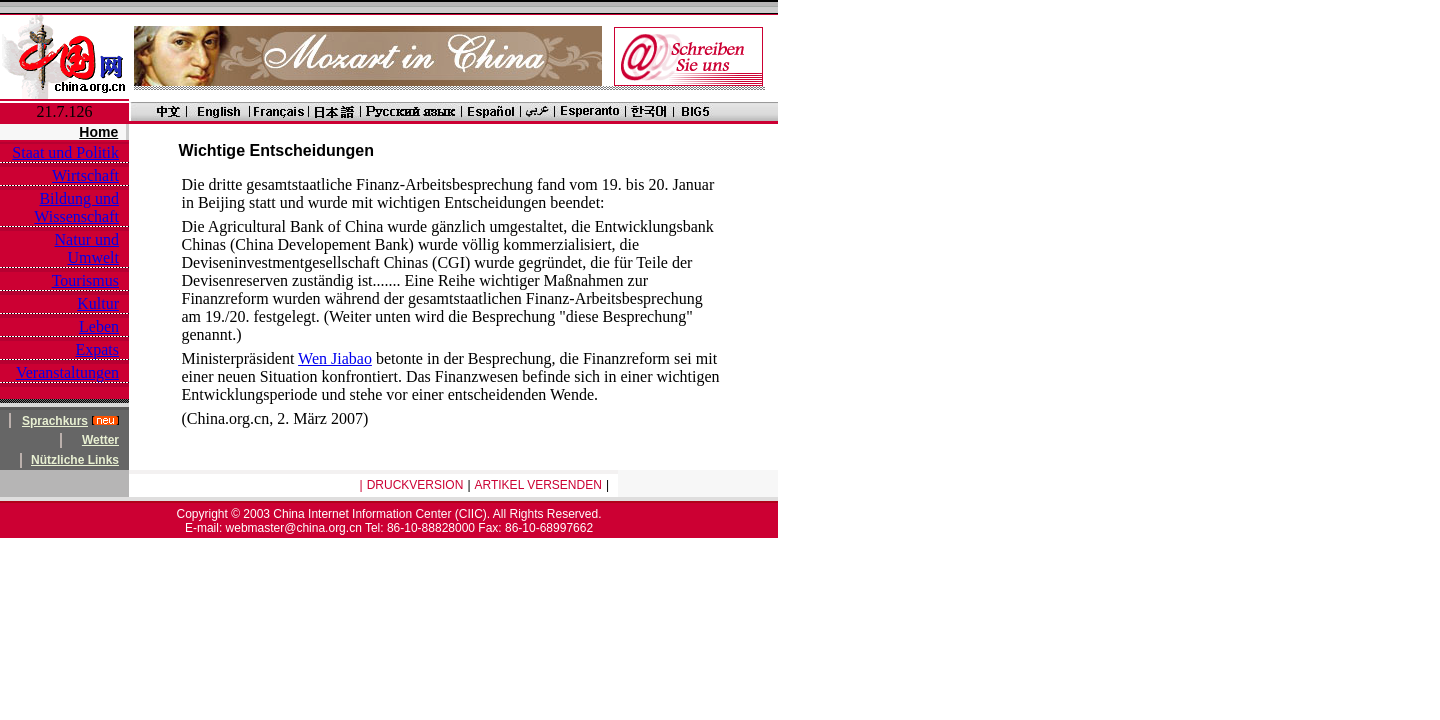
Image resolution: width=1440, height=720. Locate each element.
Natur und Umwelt (87, 248)
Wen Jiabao (335, 358)
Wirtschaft (85, 175)
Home (98, 132)
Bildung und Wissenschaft (76, 207)
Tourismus (85, 280)
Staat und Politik (65, 152)
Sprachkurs (55, 421)
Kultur (98, 303)
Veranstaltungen (67, 372)
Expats (97, 349)
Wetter (100, 440)
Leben (99, 326)
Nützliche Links (75, 460)
